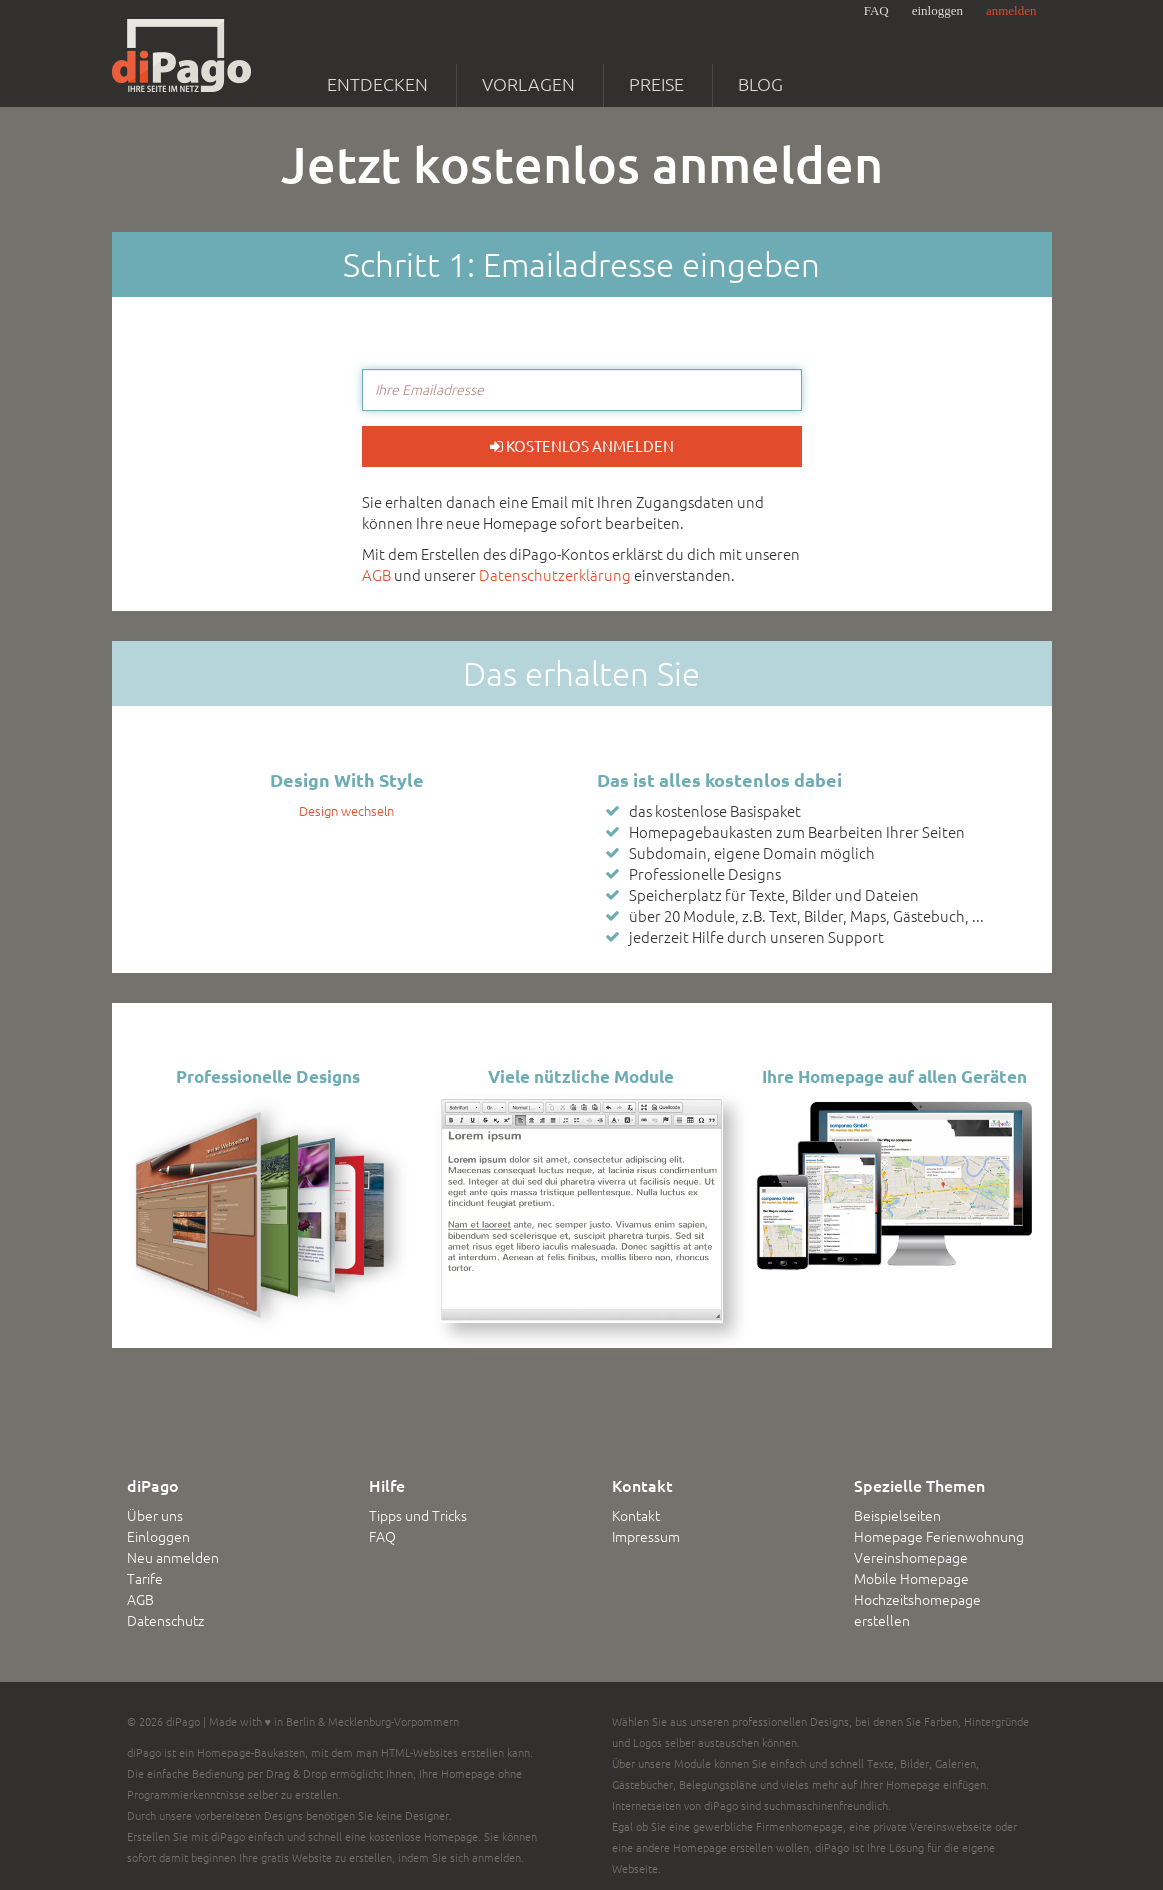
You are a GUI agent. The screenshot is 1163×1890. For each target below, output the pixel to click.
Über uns (155, 1516)
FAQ (876, 10)
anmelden (1011, 10)
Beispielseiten (897, 1516)
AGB (376, 575)
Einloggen (158, 1537)
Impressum (646, 1537)
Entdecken (377, 84)
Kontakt (636, 1516)
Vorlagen (528, 84)
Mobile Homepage (911, 1579)
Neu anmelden (173, 1558)
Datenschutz (165, 1621)
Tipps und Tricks (418, 1516)
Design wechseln (346, 811)
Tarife (145, 1579)
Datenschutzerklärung (555, 575)
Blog (760, 84)
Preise (656, 84)
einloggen (937, 10)
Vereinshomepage (911, 1558)
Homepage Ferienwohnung (939, 1537)
